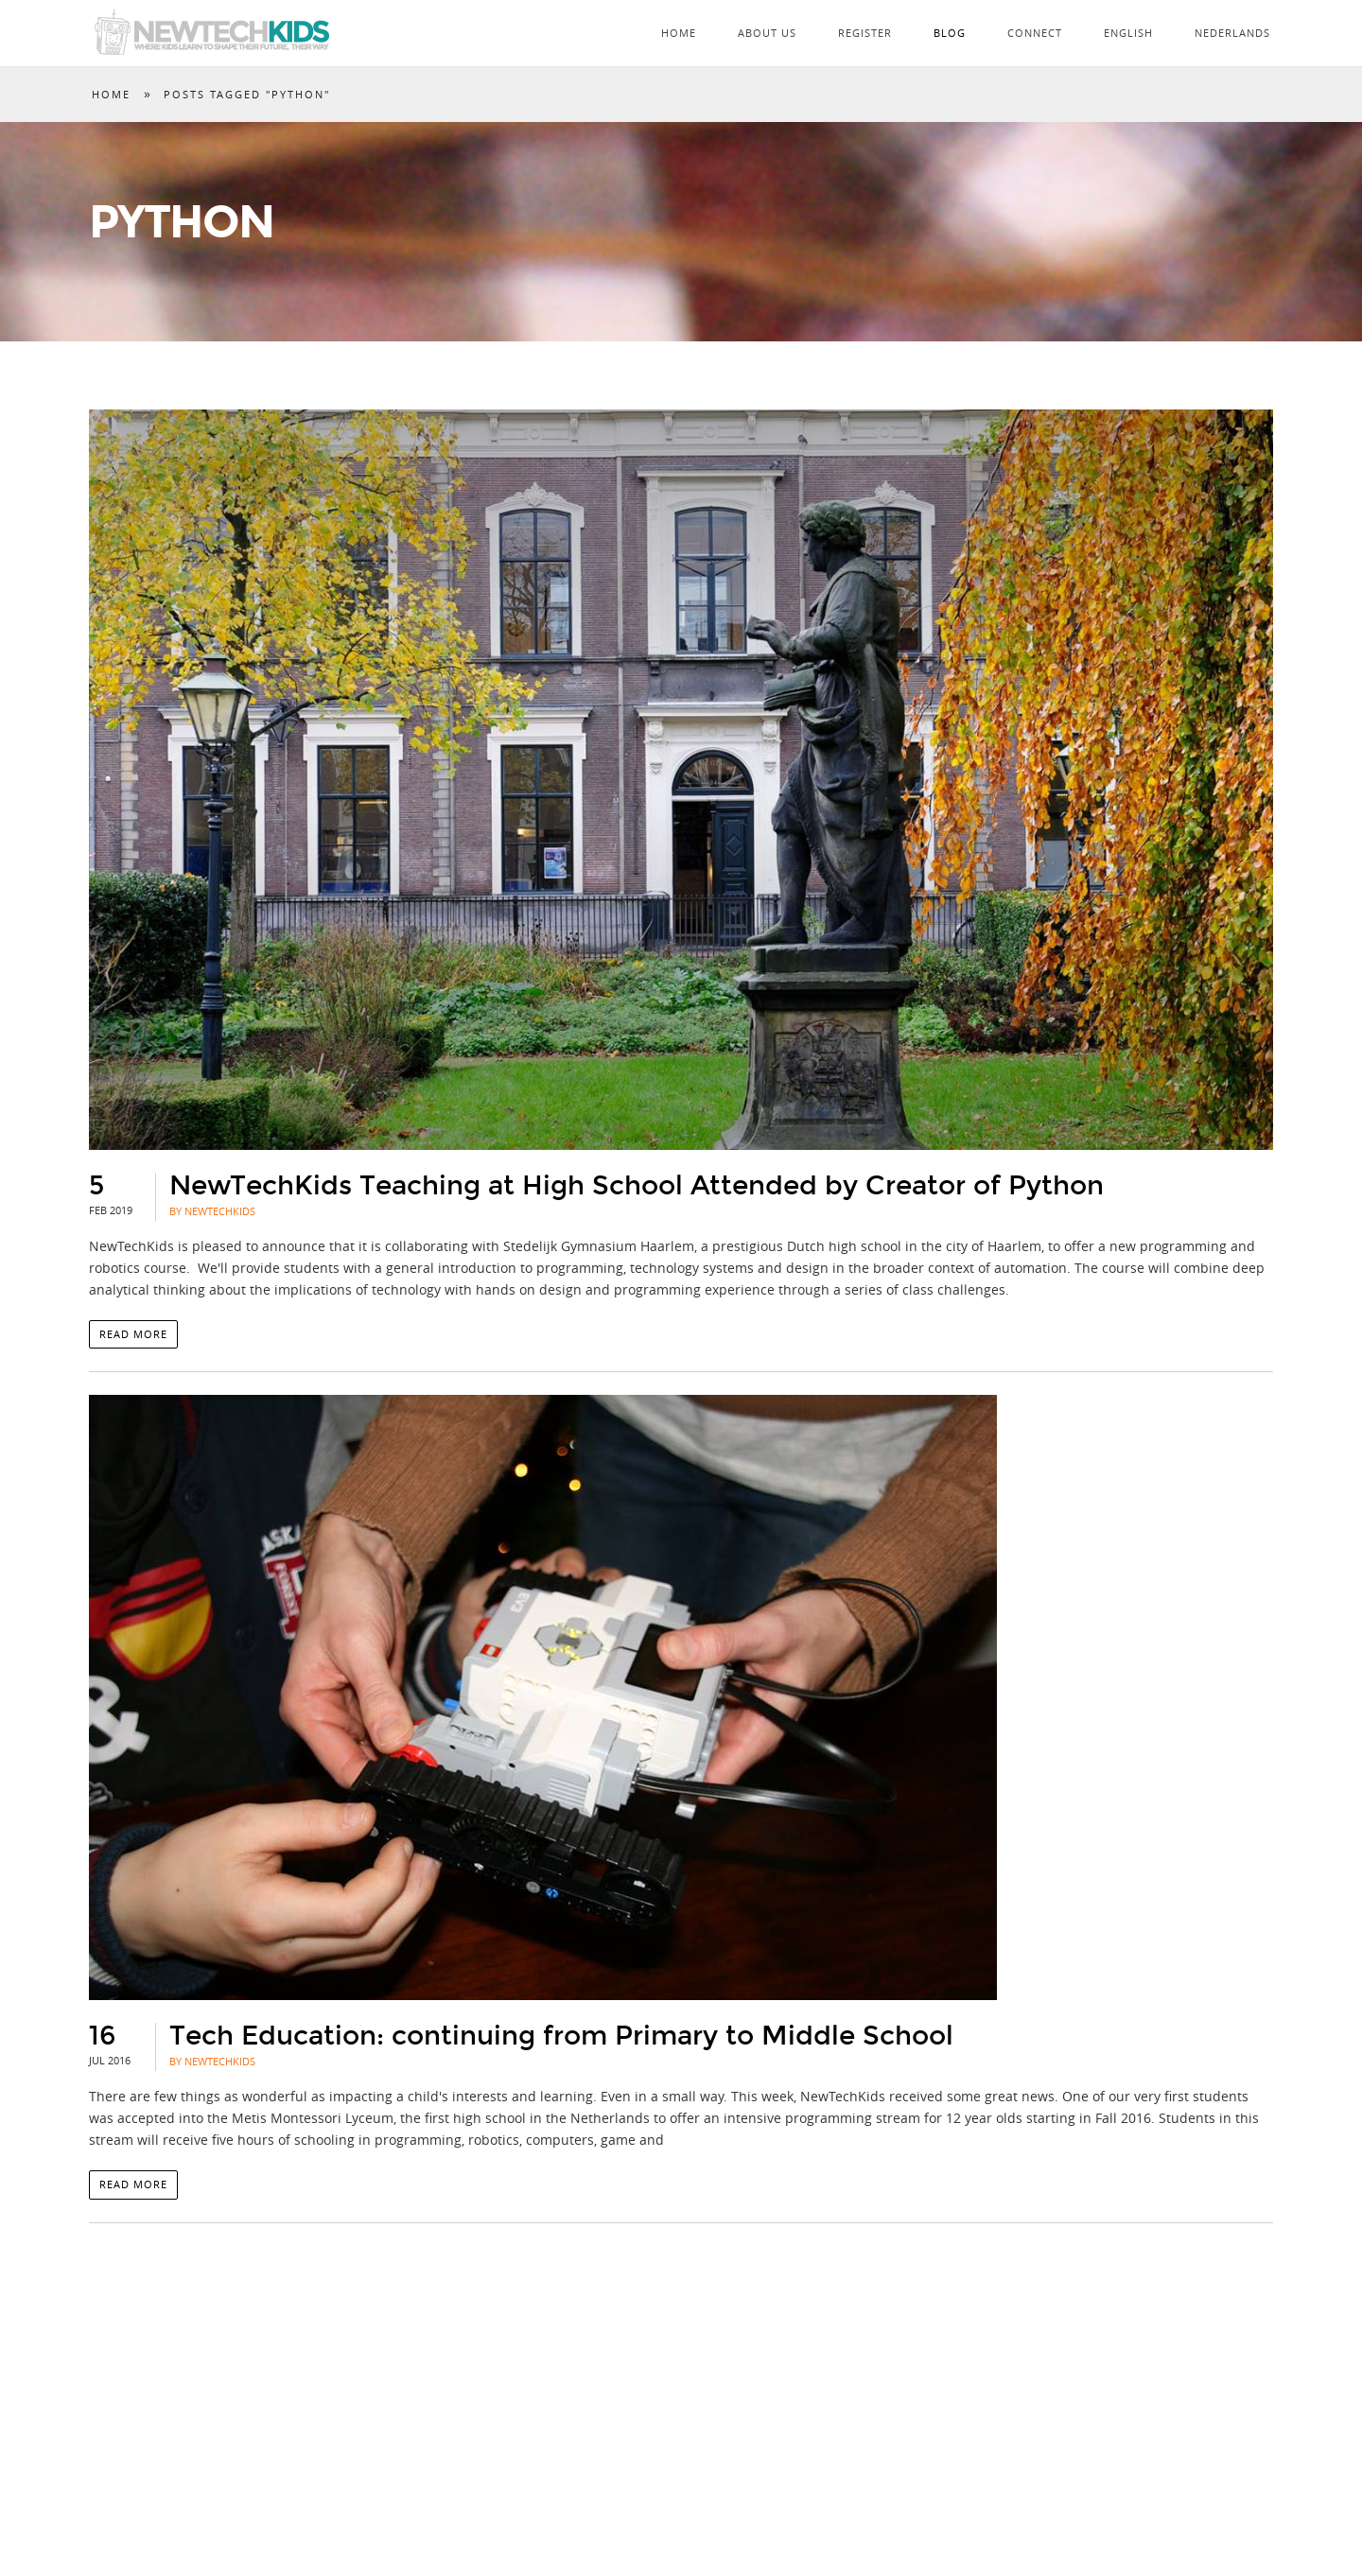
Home (678, 33)
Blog (950, 33)
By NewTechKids (212, 1211)
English (1128, 33)
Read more (133, 1334)
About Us (767, 33)
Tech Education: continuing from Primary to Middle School (561, 2036)
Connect (1034, 33)
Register (865, 33)
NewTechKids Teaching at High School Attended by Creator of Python (636, 1186)
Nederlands (1232, 33)
